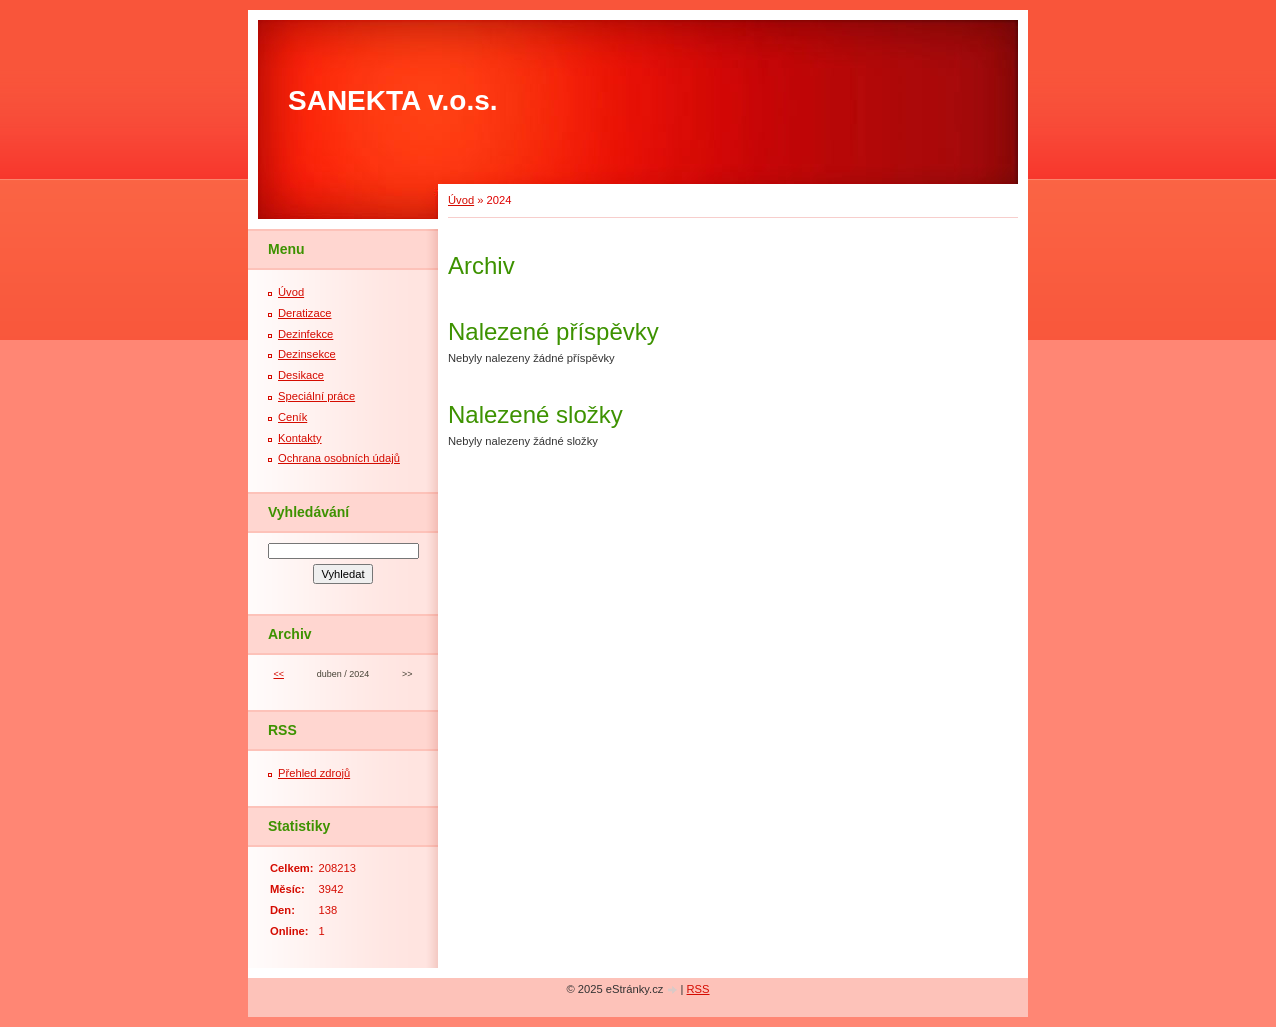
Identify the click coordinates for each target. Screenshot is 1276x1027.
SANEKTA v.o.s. (393, 100)
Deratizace (304, 313)
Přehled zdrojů (314, 773)
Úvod (461, 200)
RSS (698, 989)
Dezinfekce (305, 334)
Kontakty (300, 438)
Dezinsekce (307, 354)
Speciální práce (316, 396)
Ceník (292, 417)
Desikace (301, 375)
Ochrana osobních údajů (339, 458)
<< (278, 674)
